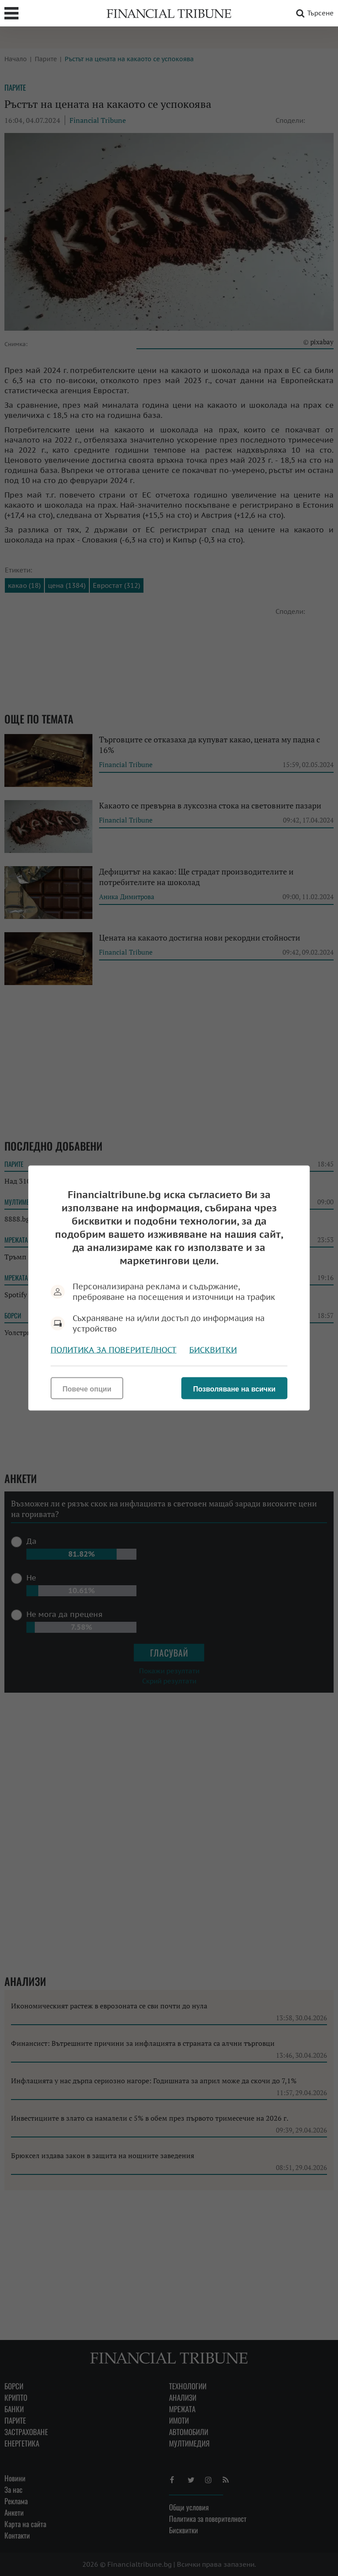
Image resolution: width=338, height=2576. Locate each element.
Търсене (313, 13)
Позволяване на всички (234, 1389)
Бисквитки (213, 1350)
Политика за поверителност (113, 1350)
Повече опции (86, 1389)
